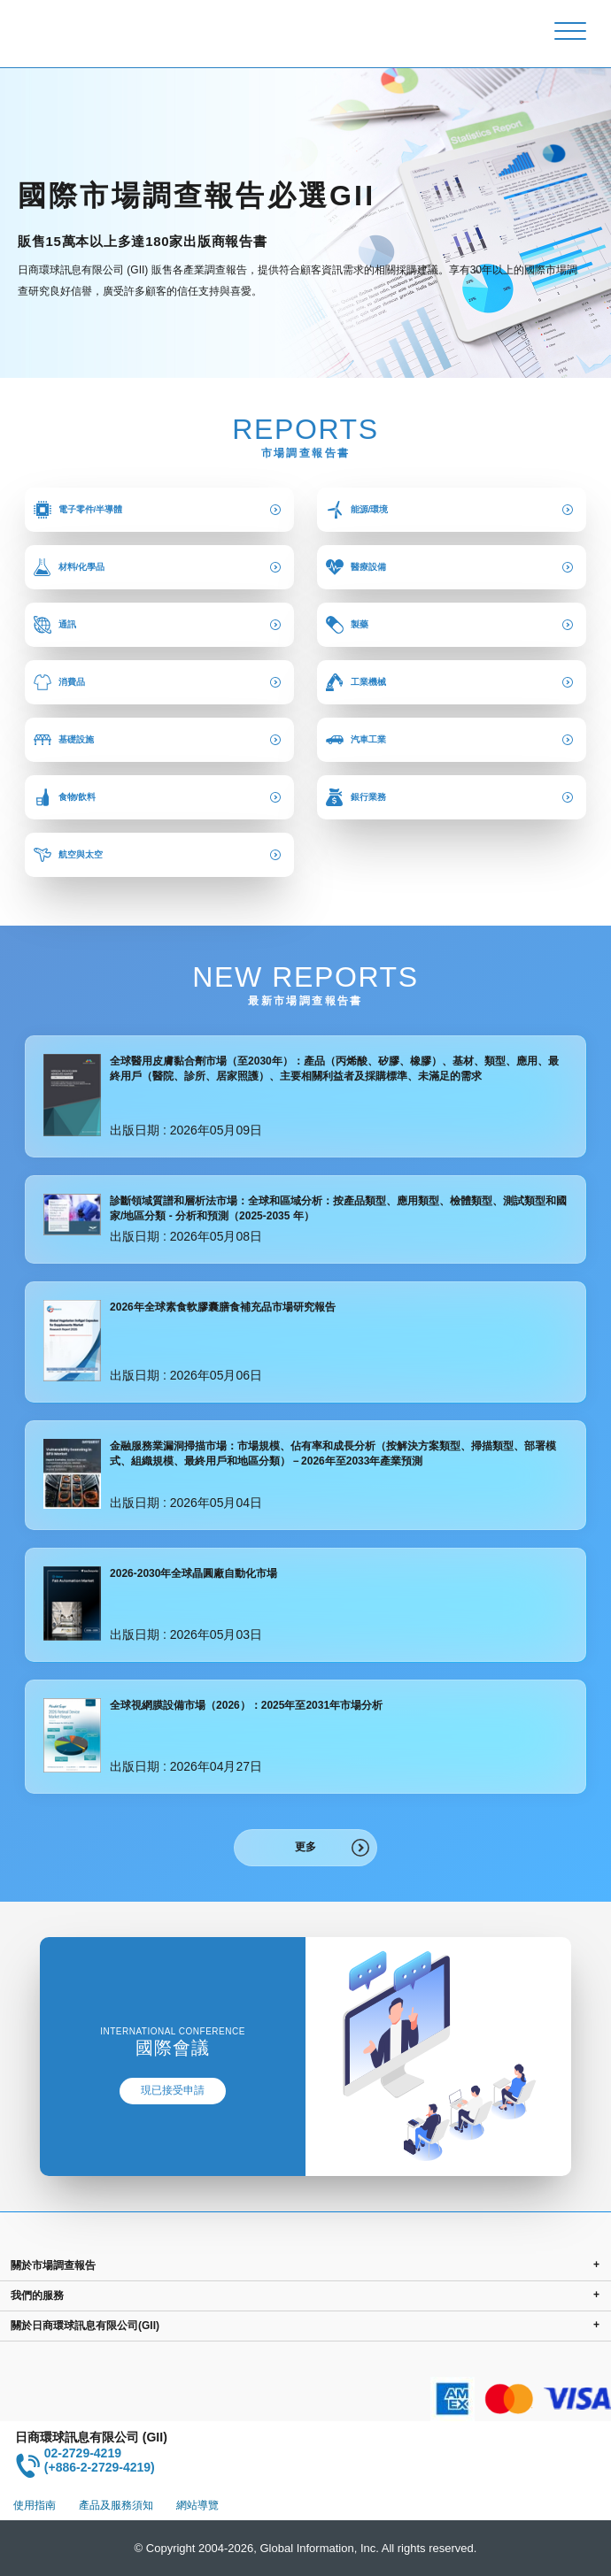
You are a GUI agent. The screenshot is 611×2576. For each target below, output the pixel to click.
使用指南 (34, 2505)
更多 (305, 1847)
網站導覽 (197, 2505)
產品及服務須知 (116, 2505)
